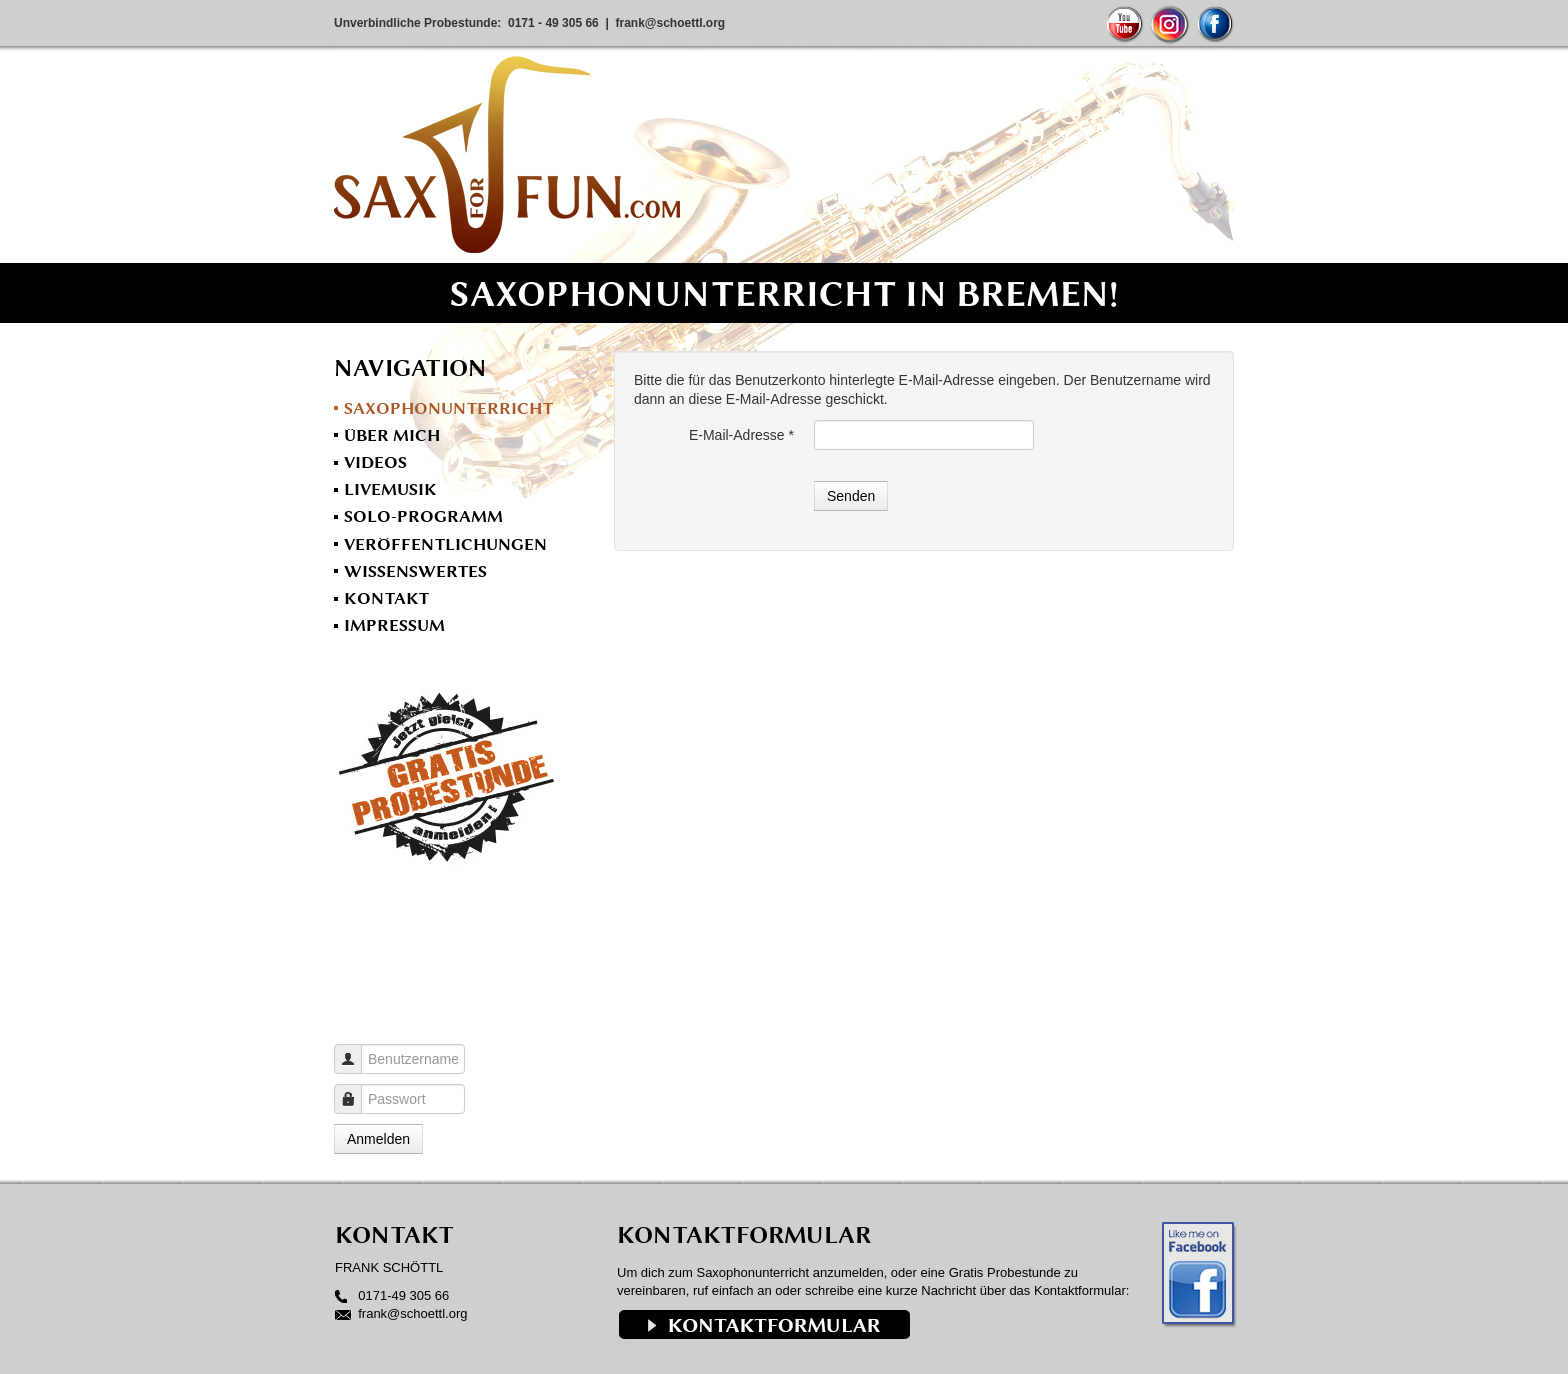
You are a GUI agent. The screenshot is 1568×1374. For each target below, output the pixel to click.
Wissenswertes (415, 571)
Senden (851, 496)
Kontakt (386, 598)
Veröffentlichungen (445, 544)
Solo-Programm (423, 516)
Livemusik (390, 489)
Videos (375, 462)
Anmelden (378, 1139)
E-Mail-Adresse (741, 435)
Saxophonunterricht (448, 408)
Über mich (392, 435)
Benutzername (355, 1049)
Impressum (394, 625)
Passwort (355, 1089)
